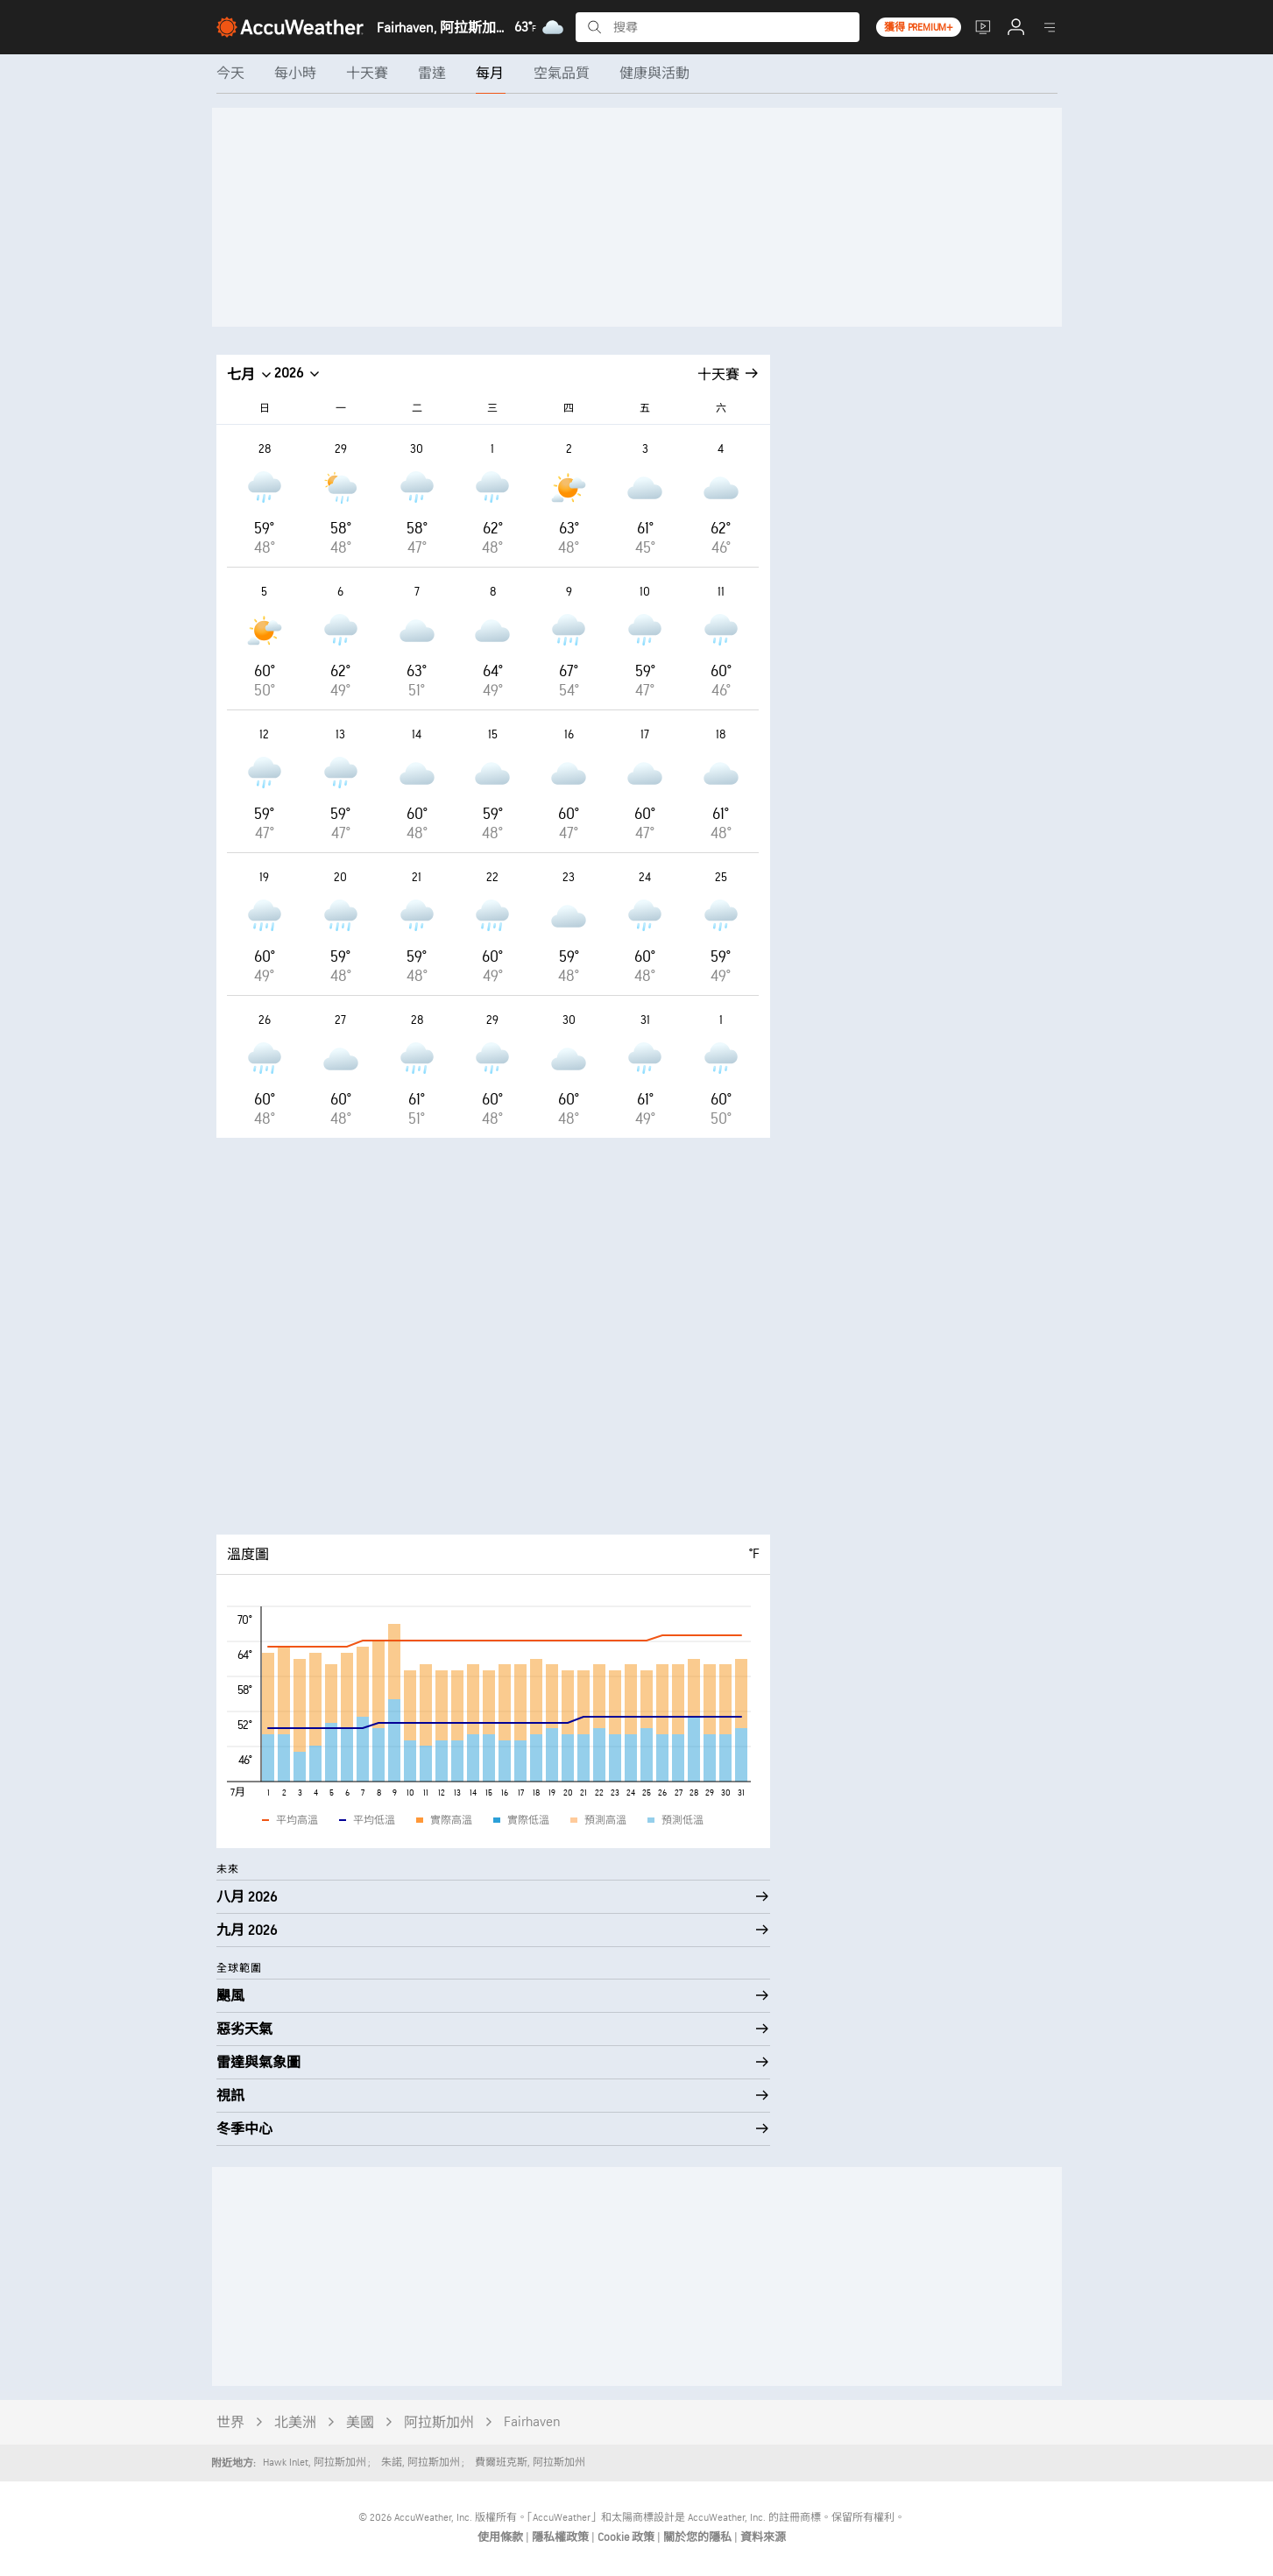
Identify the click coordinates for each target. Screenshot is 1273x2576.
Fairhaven (532, 2422)
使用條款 (501, 2537)
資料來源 (763, 2537)
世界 (230, 2423)
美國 (360, 2423)
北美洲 (295, 2423)
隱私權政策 (561, 2537)
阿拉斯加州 (439, 2423)
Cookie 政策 (627, 2537)
